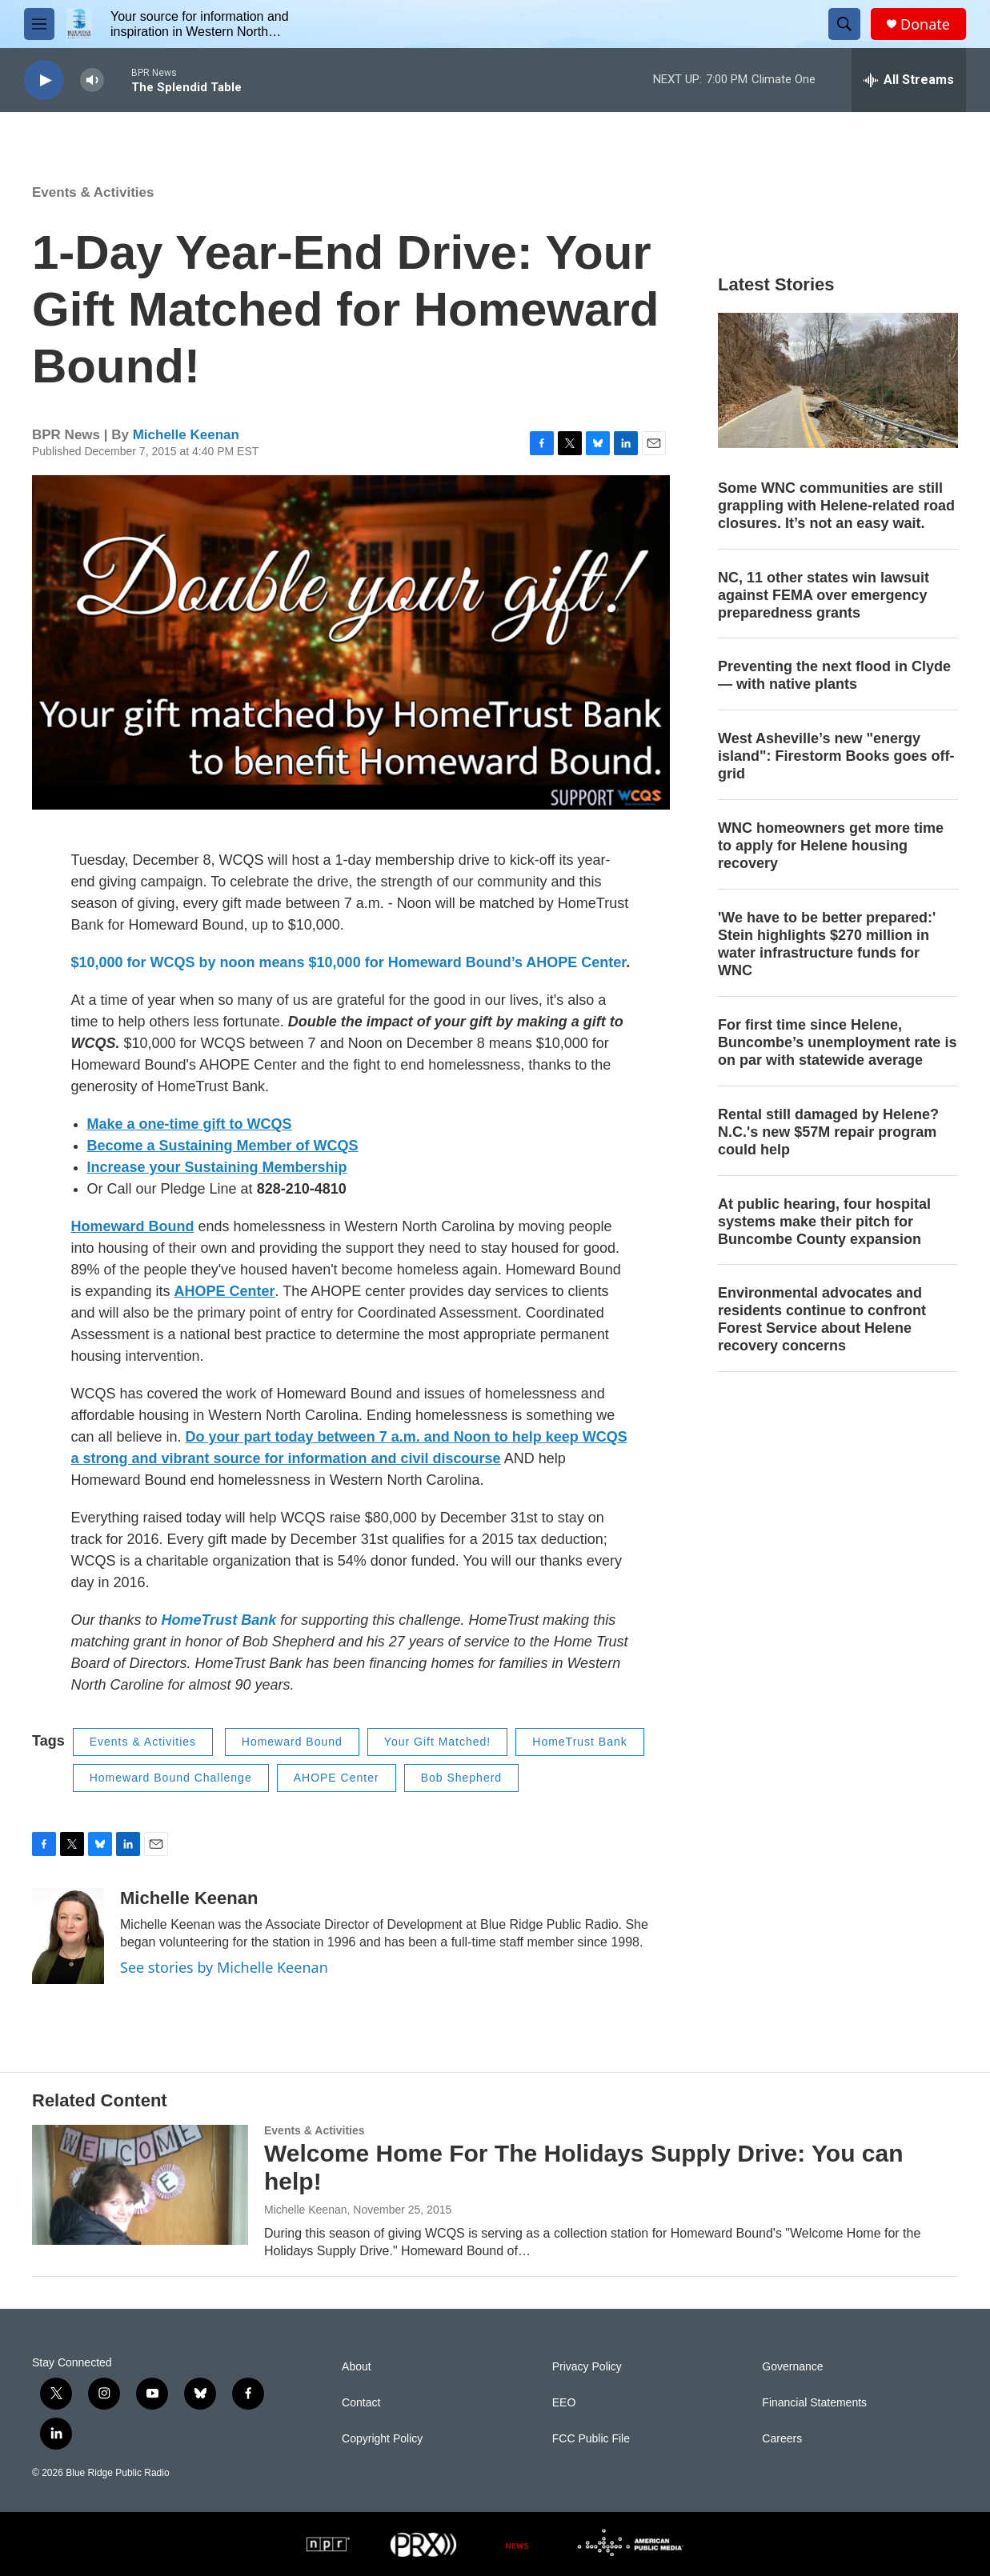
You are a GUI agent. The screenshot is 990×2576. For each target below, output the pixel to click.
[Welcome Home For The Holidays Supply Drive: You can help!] (140, 2185)
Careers (782, 2439)
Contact (361, 2403)
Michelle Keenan (186, 434)
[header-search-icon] (844, 24)
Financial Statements (814, 2403)
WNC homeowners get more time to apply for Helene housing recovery (831, 845)
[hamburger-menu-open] (39, 24)
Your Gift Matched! (437, 1741)
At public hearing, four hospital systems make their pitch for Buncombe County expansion (824, 1221)
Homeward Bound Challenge (171, 1777)
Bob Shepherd (462, 1777)
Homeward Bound (292, 1741)
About (356, 2367)
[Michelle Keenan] (68, 1936)
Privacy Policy (587, 2367)
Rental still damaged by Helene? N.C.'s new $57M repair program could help (828, 1132)
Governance (792, 2367)
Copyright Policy (382, 2439)
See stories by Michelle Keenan (224, 1967)
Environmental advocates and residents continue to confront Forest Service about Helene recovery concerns (822, 1319)
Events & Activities (93, 192)
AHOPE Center (336, 1777)
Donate (925, 24)
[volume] (92, 80)
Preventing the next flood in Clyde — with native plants (834, 675)
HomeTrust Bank (579, 1741)
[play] (44, 80)
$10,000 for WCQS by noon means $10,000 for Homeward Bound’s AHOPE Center (349, 962)
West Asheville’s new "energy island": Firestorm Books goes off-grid (836, 756)
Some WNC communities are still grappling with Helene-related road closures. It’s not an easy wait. (836, 505)
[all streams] (909, 80)
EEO (564, 2403)
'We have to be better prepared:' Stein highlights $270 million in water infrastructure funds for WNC (827, 944)
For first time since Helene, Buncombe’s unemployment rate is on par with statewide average (837, 1042)
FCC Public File (591, 2439)
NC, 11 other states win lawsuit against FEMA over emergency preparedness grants (823, 595)
